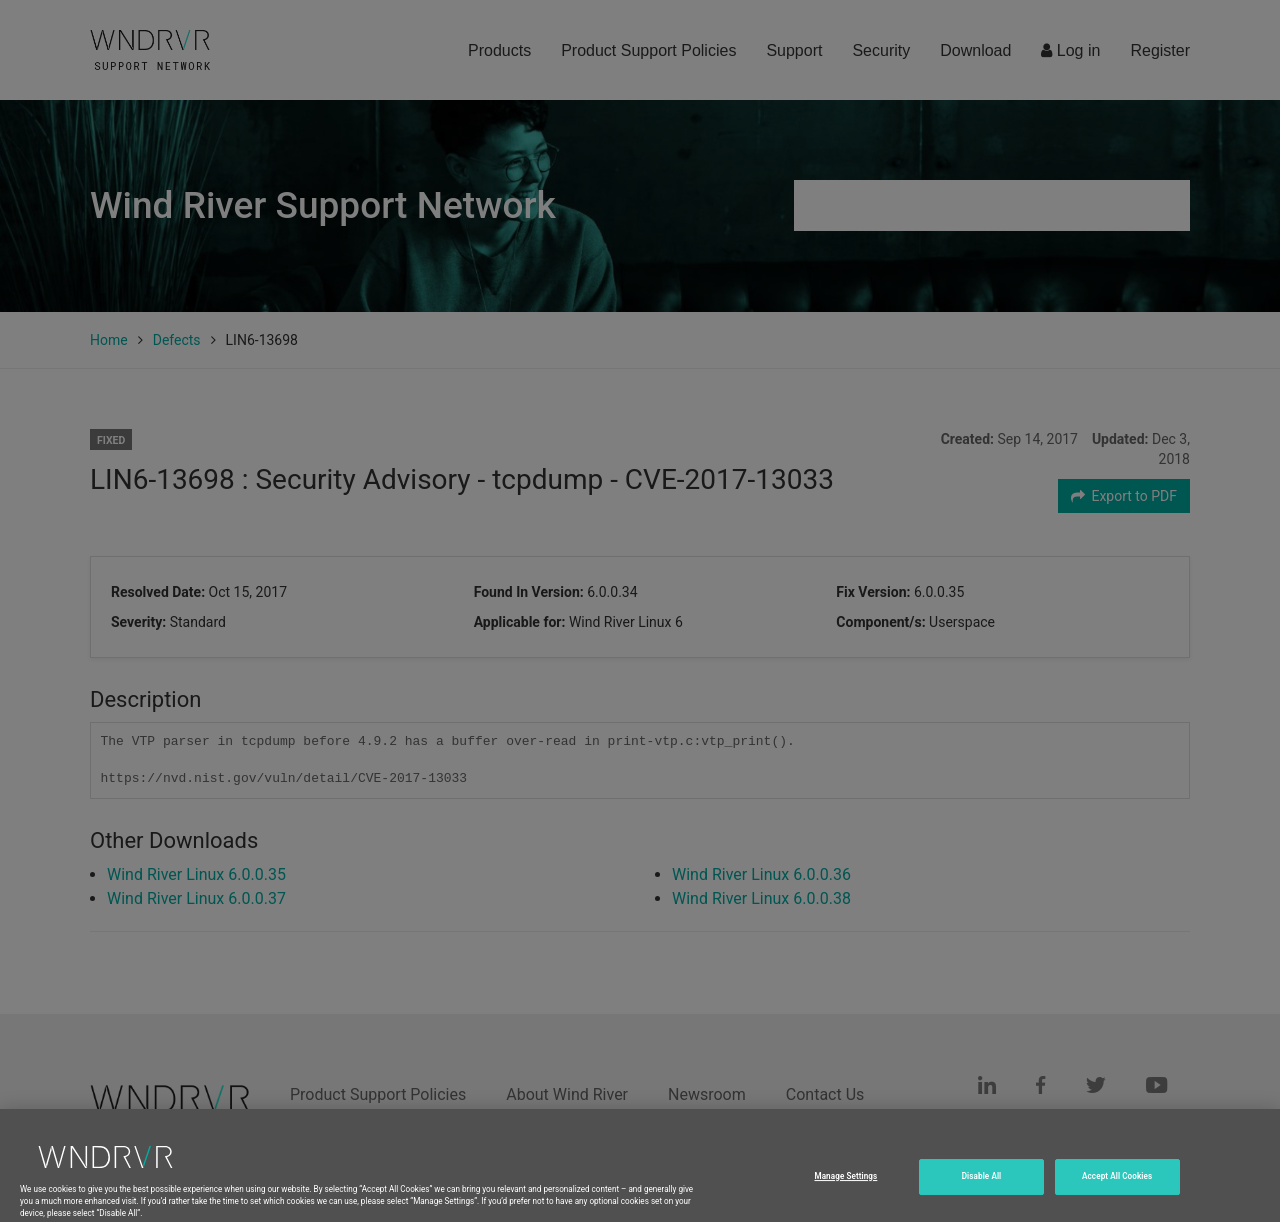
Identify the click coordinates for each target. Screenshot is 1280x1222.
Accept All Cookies (1117, 1192)
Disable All (982, 1192)
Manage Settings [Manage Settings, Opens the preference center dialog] (845, 1192)
